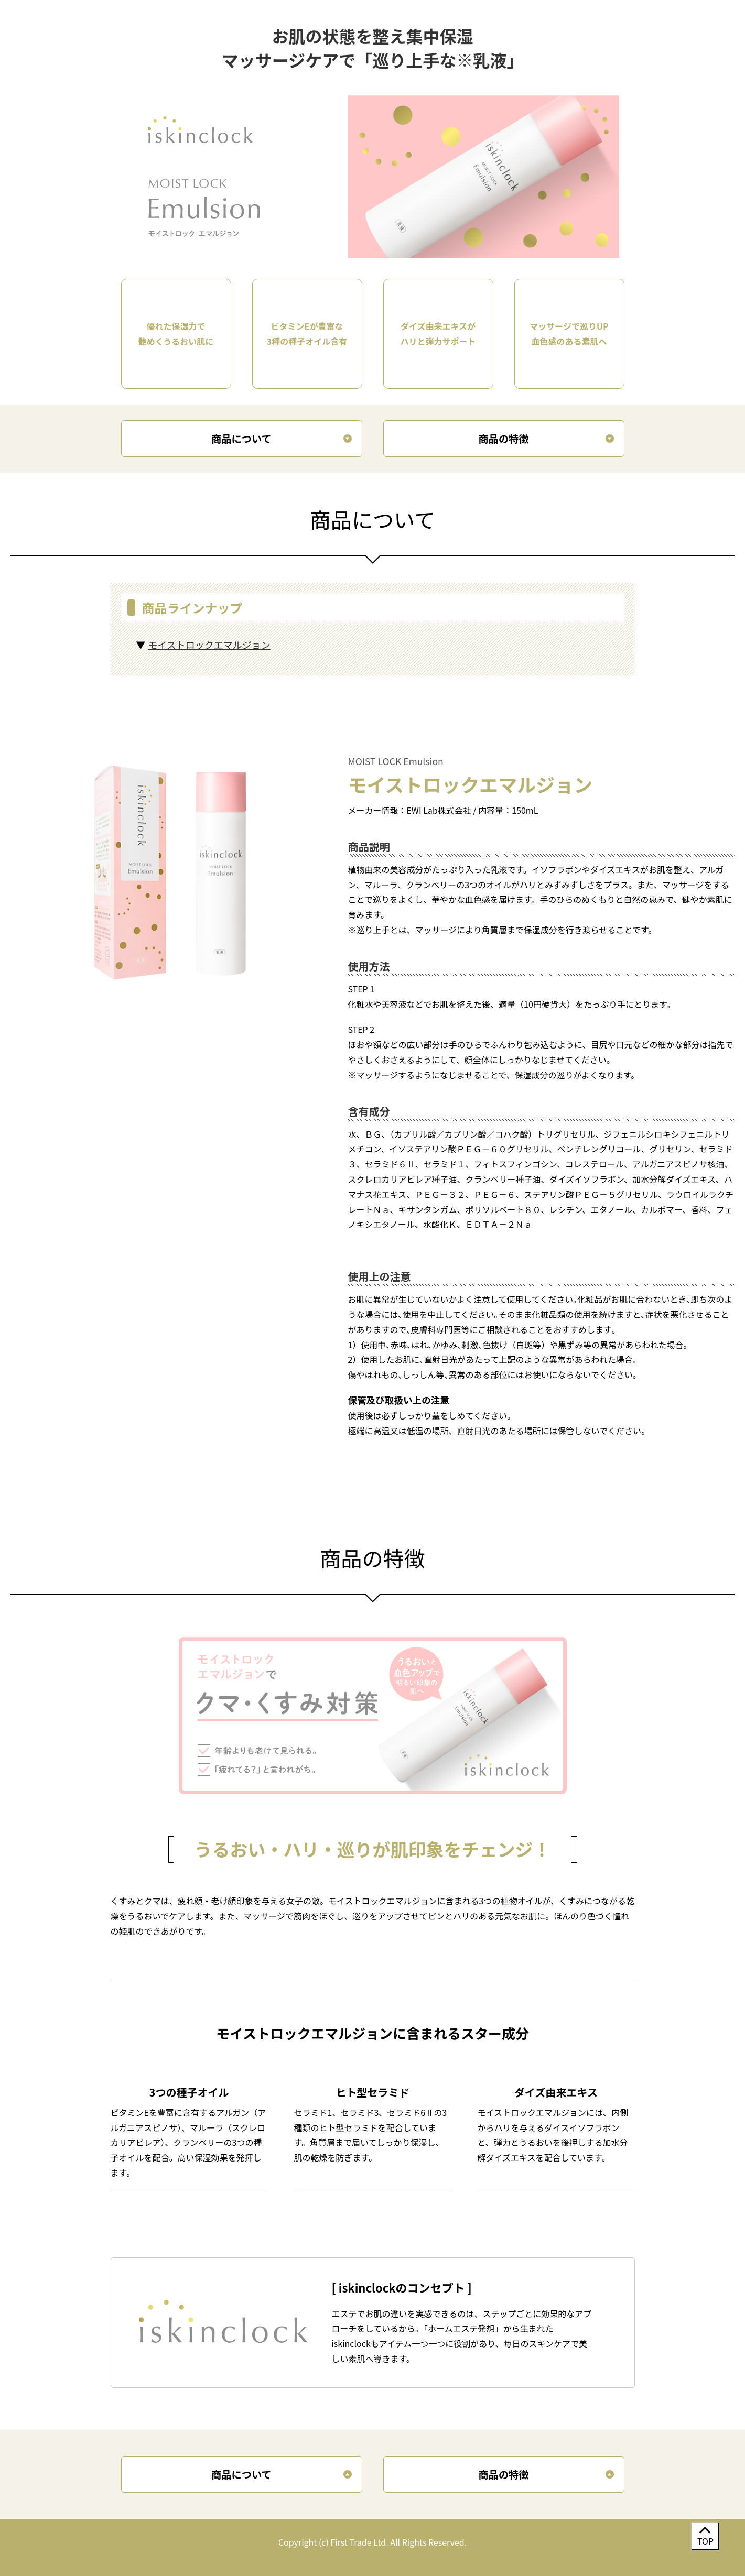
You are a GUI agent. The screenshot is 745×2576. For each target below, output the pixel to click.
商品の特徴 (504, 438)
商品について (241, 438)
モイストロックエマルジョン (209, 644)
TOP (705, 2541)
